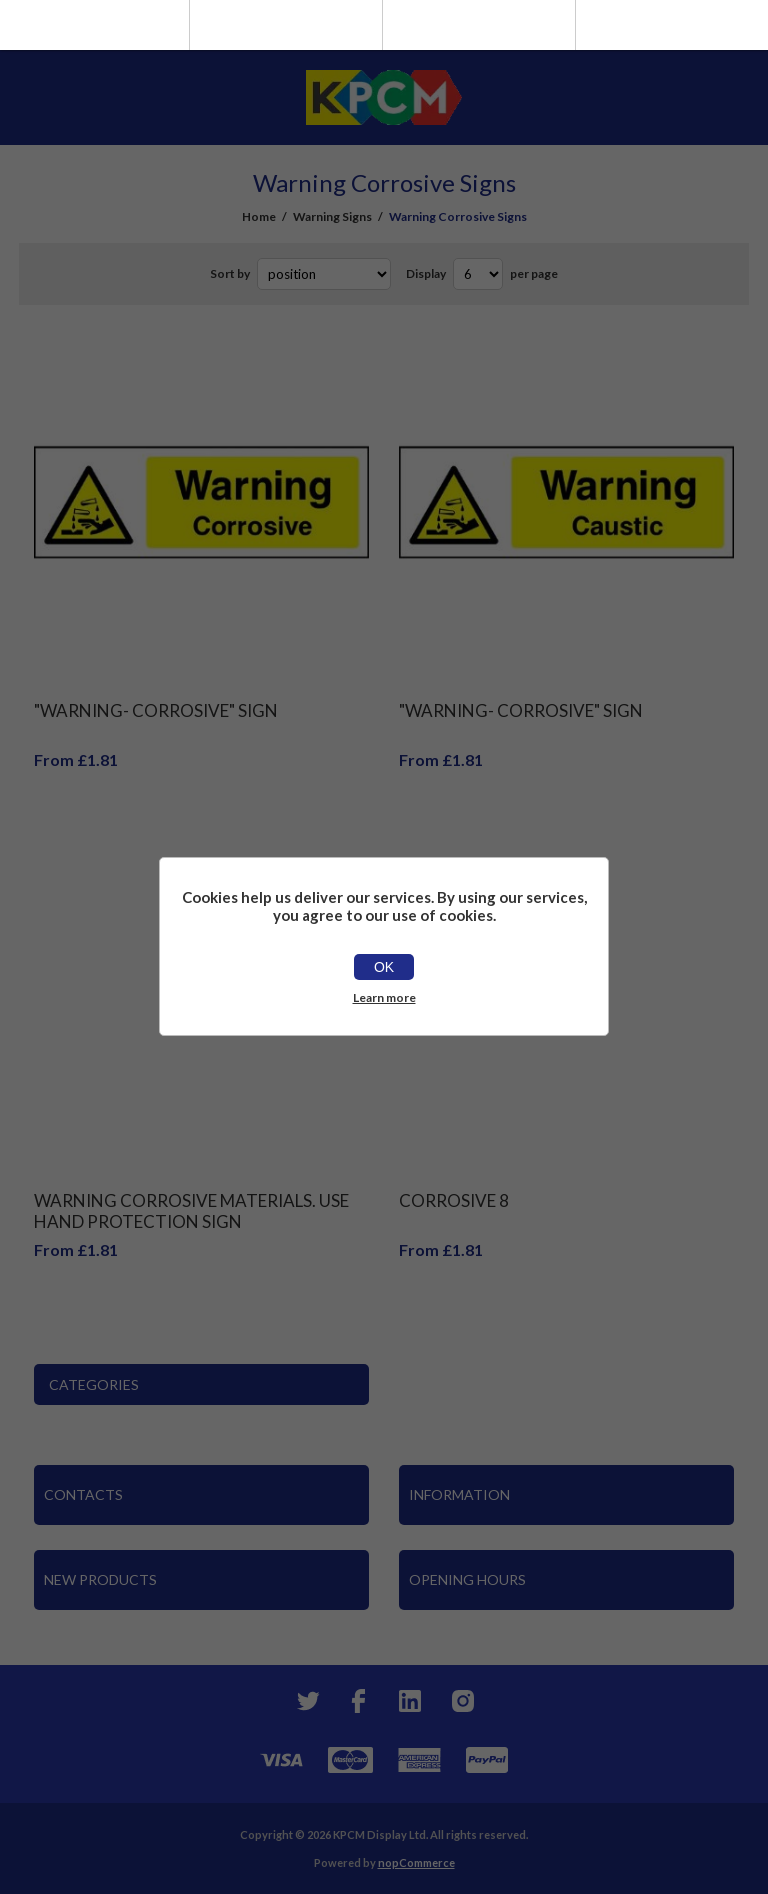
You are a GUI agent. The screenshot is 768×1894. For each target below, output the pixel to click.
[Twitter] (306, 1701)
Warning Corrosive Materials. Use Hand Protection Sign (191, 1211)
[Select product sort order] (324, 274)
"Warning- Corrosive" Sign (156, 710)
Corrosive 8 (454, 1200)
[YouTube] (410, 1701)
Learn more (384, 997)
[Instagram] (462, 1701)
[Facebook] (358, 1701)
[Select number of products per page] (478, 274)
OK (384, 967)
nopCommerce (416, 1862)
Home (259, 216)
